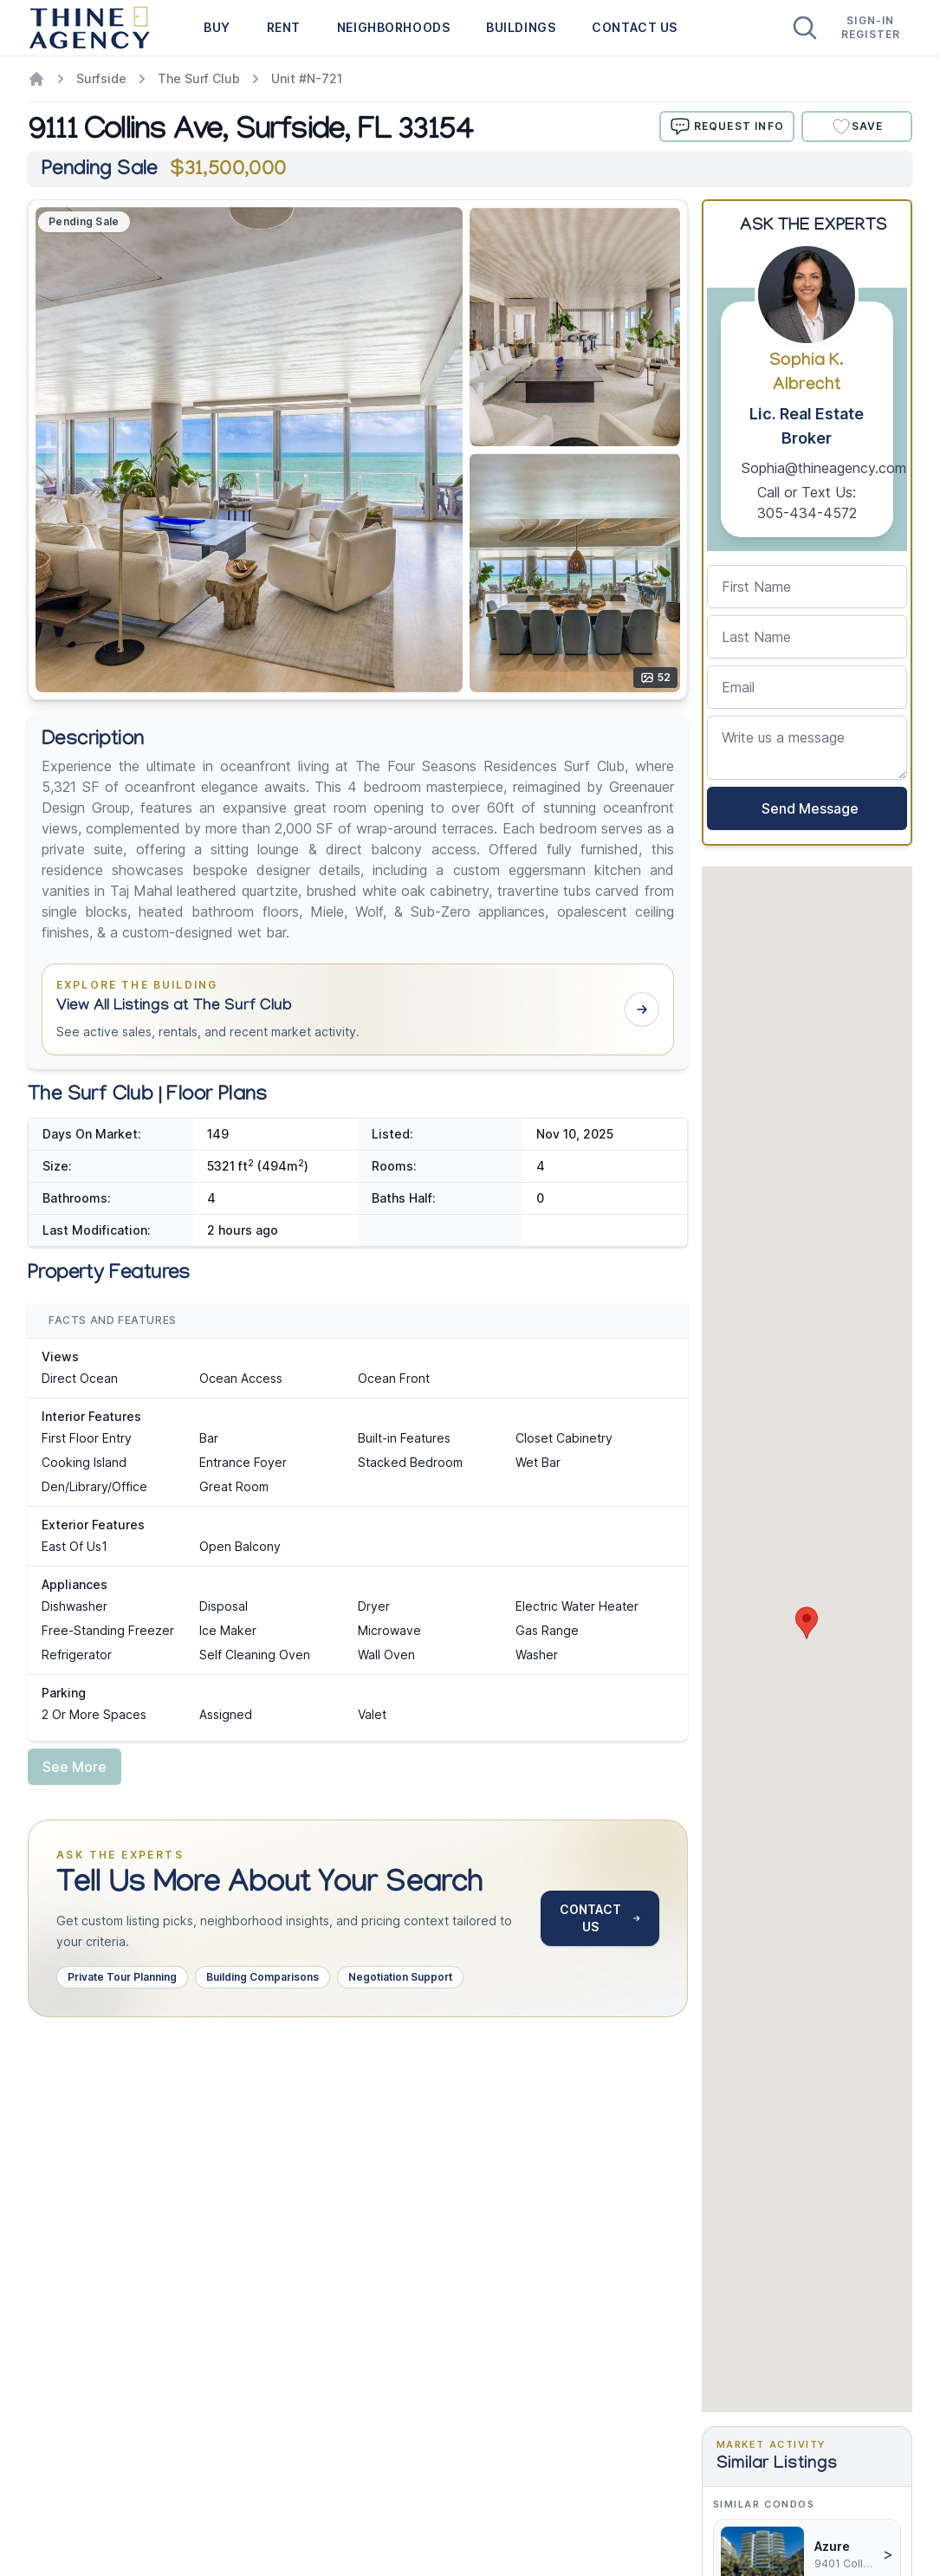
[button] (358, 1009)
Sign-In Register (871, 27)
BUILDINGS (520, 27)
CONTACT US (634, 27)
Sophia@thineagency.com (824, 468)
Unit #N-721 (306, 78)
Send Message (807, 808)
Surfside (101, 78)
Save (857, 126)
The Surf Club (199, 78)
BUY (217, 27)
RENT (284, 27)
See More (74, 1766)
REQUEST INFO (727, 126)
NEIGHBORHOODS (393, 27)
